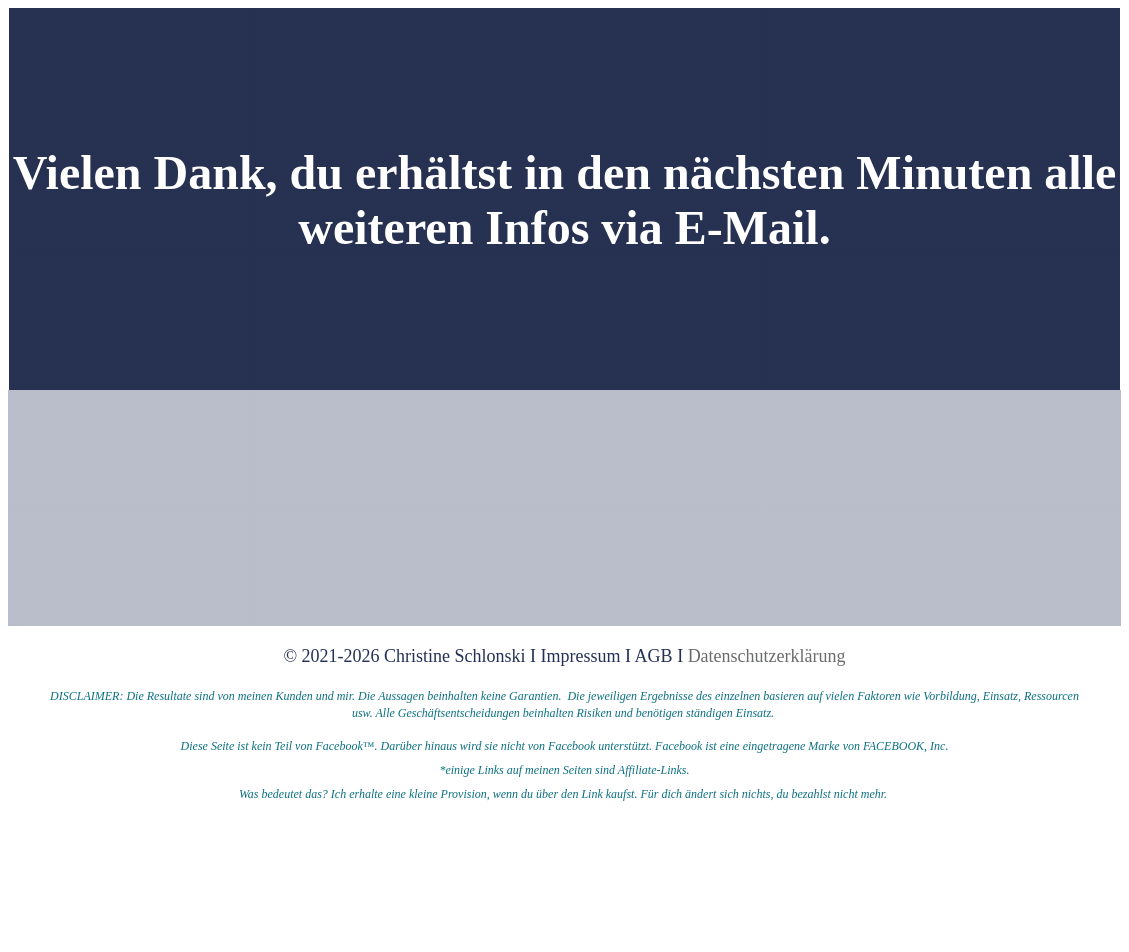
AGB (654, 656)
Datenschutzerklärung (767, 656)
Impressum (583, 656)
